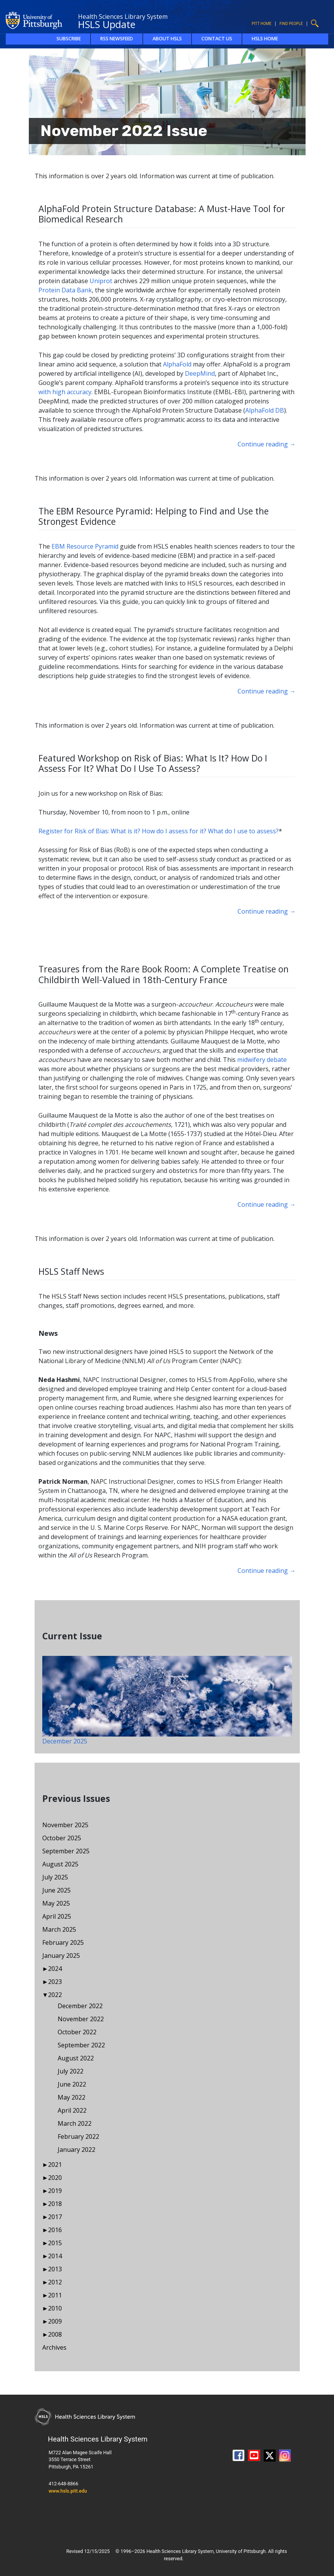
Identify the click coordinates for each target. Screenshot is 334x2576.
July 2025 (55, 1877)
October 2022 (77, 2032)
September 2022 (81, 2045)
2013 (55, 2269)
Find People (291, 24)
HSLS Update (106, 24)
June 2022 (72, 2084)
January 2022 (76, 2149)
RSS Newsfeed (116, 38)
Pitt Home (262, 24)
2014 (55, 2256)
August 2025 (60, 1864)
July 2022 (70, 2071)
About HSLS (167, 38)
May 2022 (71, 2097)
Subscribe (68, 38)
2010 (55, 2308)
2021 (55, 2164)
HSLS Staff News (71, 1271)
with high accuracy (64, 392)
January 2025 (61, 1955)
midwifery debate (262, 1059)
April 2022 (72, 2110)
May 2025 (56, 1903)
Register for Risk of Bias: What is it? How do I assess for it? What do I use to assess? (158, 831)
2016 (55, 2230)
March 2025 (59, 1929)
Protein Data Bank (65, 290)
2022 (55, 1994)
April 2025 (56, 1916)
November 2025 (65, 1825)
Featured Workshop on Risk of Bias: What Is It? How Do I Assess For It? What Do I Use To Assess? (152, 763)
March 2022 (74, 2123)
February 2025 (63, 1942)
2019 (55, 2190)
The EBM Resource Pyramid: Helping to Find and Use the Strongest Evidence (153, 516)
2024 (55, 1968)
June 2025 (56, 1890)
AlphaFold (177, 364)
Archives (54, 2347)
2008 (55, 2334)
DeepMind (200, 373)
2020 (55, 2177)
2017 (55, 2217)
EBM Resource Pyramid (85, 546)
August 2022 (76, 2058)
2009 (55, 2321)
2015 (55, 2243)
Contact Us (216, 38)
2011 (55, 2295)
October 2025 (61, 1838)
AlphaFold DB (264, 410)
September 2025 (66, 1851)
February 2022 (78, 2136)
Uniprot (101, 281)
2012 (55, 2282)
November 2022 (81, 2019)
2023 (55, 1981)
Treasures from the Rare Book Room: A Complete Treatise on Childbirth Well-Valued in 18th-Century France (163, 974)
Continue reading (267, 444)
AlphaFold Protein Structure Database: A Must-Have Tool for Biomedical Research (161, 214)
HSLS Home (265, 38)
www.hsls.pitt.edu (68, 2491)
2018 (55, 2203)
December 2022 (80, 2006)
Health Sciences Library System (123, 16)
